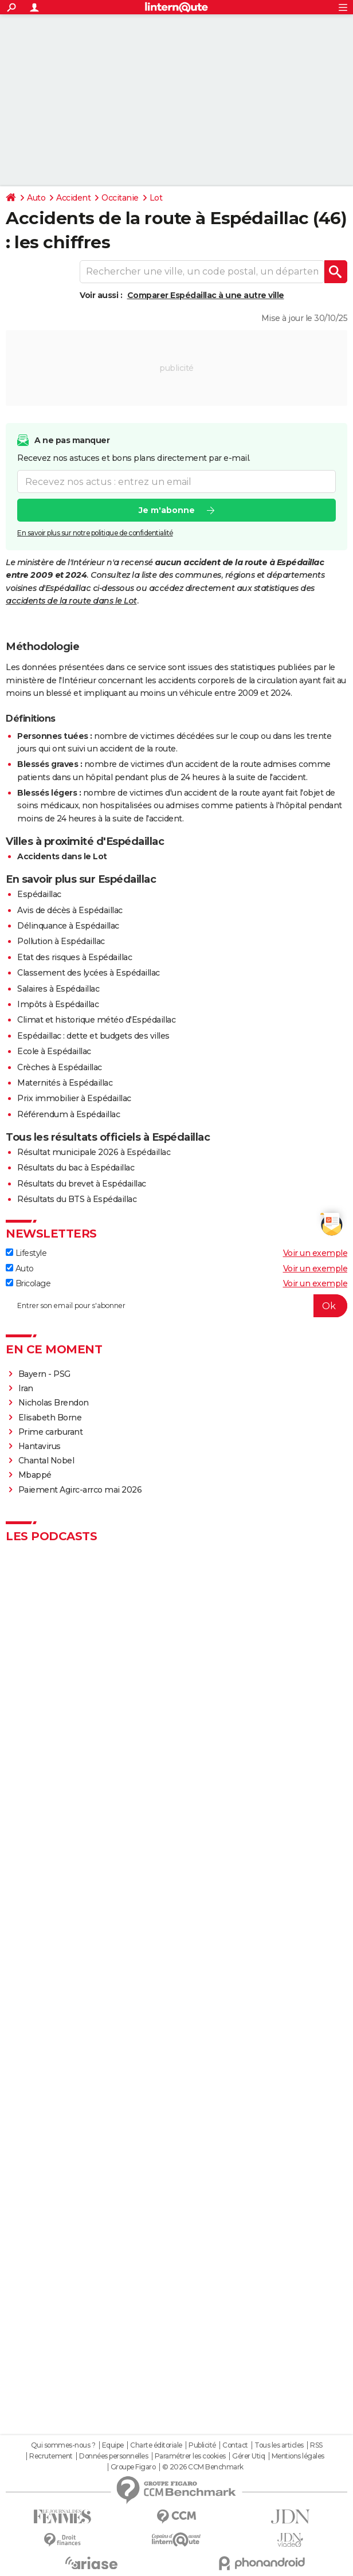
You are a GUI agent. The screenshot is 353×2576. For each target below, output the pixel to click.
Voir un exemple (315, 1253)
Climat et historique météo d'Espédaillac (96, 1020)
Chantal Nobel (46, 1460)
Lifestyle (26, 1253)
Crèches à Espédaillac (59, 1067)
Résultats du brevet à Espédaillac (81, 1184)
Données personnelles (113, 2456)
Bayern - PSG (44, 1374)
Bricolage (28, 1283)
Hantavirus (39, 1446)
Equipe (113, 2445)
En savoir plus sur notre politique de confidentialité (95, 533)
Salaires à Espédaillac (58, 989)
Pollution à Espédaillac (61, 941)
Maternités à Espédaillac (64, 1083)
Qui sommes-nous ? (63, 2445)
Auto (36, 198)
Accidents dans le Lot (62, 856)
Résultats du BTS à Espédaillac (76, 1199)
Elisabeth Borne (51, 1417)
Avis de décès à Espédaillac (70, 910)
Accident (73, 198)
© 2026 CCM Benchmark (203, 2467)
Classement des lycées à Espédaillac (88, 973)
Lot (156, 198)
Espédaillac (39, 894)
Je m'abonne (167, 511)
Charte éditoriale (156, 2445)
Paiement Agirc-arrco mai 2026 (80, 1490)
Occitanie (120, 198)
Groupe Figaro (133, 2467)
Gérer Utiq (248, 2456)
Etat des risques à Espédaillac (74, 957)
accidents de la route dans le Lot (71, 601)
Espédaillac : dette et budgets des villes (93, 1036)
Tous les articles (279, 2445)
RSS (316, 2445)
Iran (25, 1388)
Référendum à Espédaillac (68, 1114)
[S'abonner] (176, 1305)
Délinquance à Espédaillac (68, 926)
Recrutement (51, 2456)
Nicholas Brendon (53, 1402)
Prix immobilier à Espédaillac (74, 1098)
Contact (235, 2445)
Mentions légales (298, 2456)
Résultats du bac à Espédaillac (75, 1167)
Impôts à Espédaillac (58, 1004)
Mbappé (35, 1475)
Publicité (202, 2445)
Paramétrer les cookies (190, 2456)
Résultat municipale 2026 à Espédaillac (93, 1152)
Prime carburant (50, 1432)
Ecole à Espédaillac (54, 1051)
